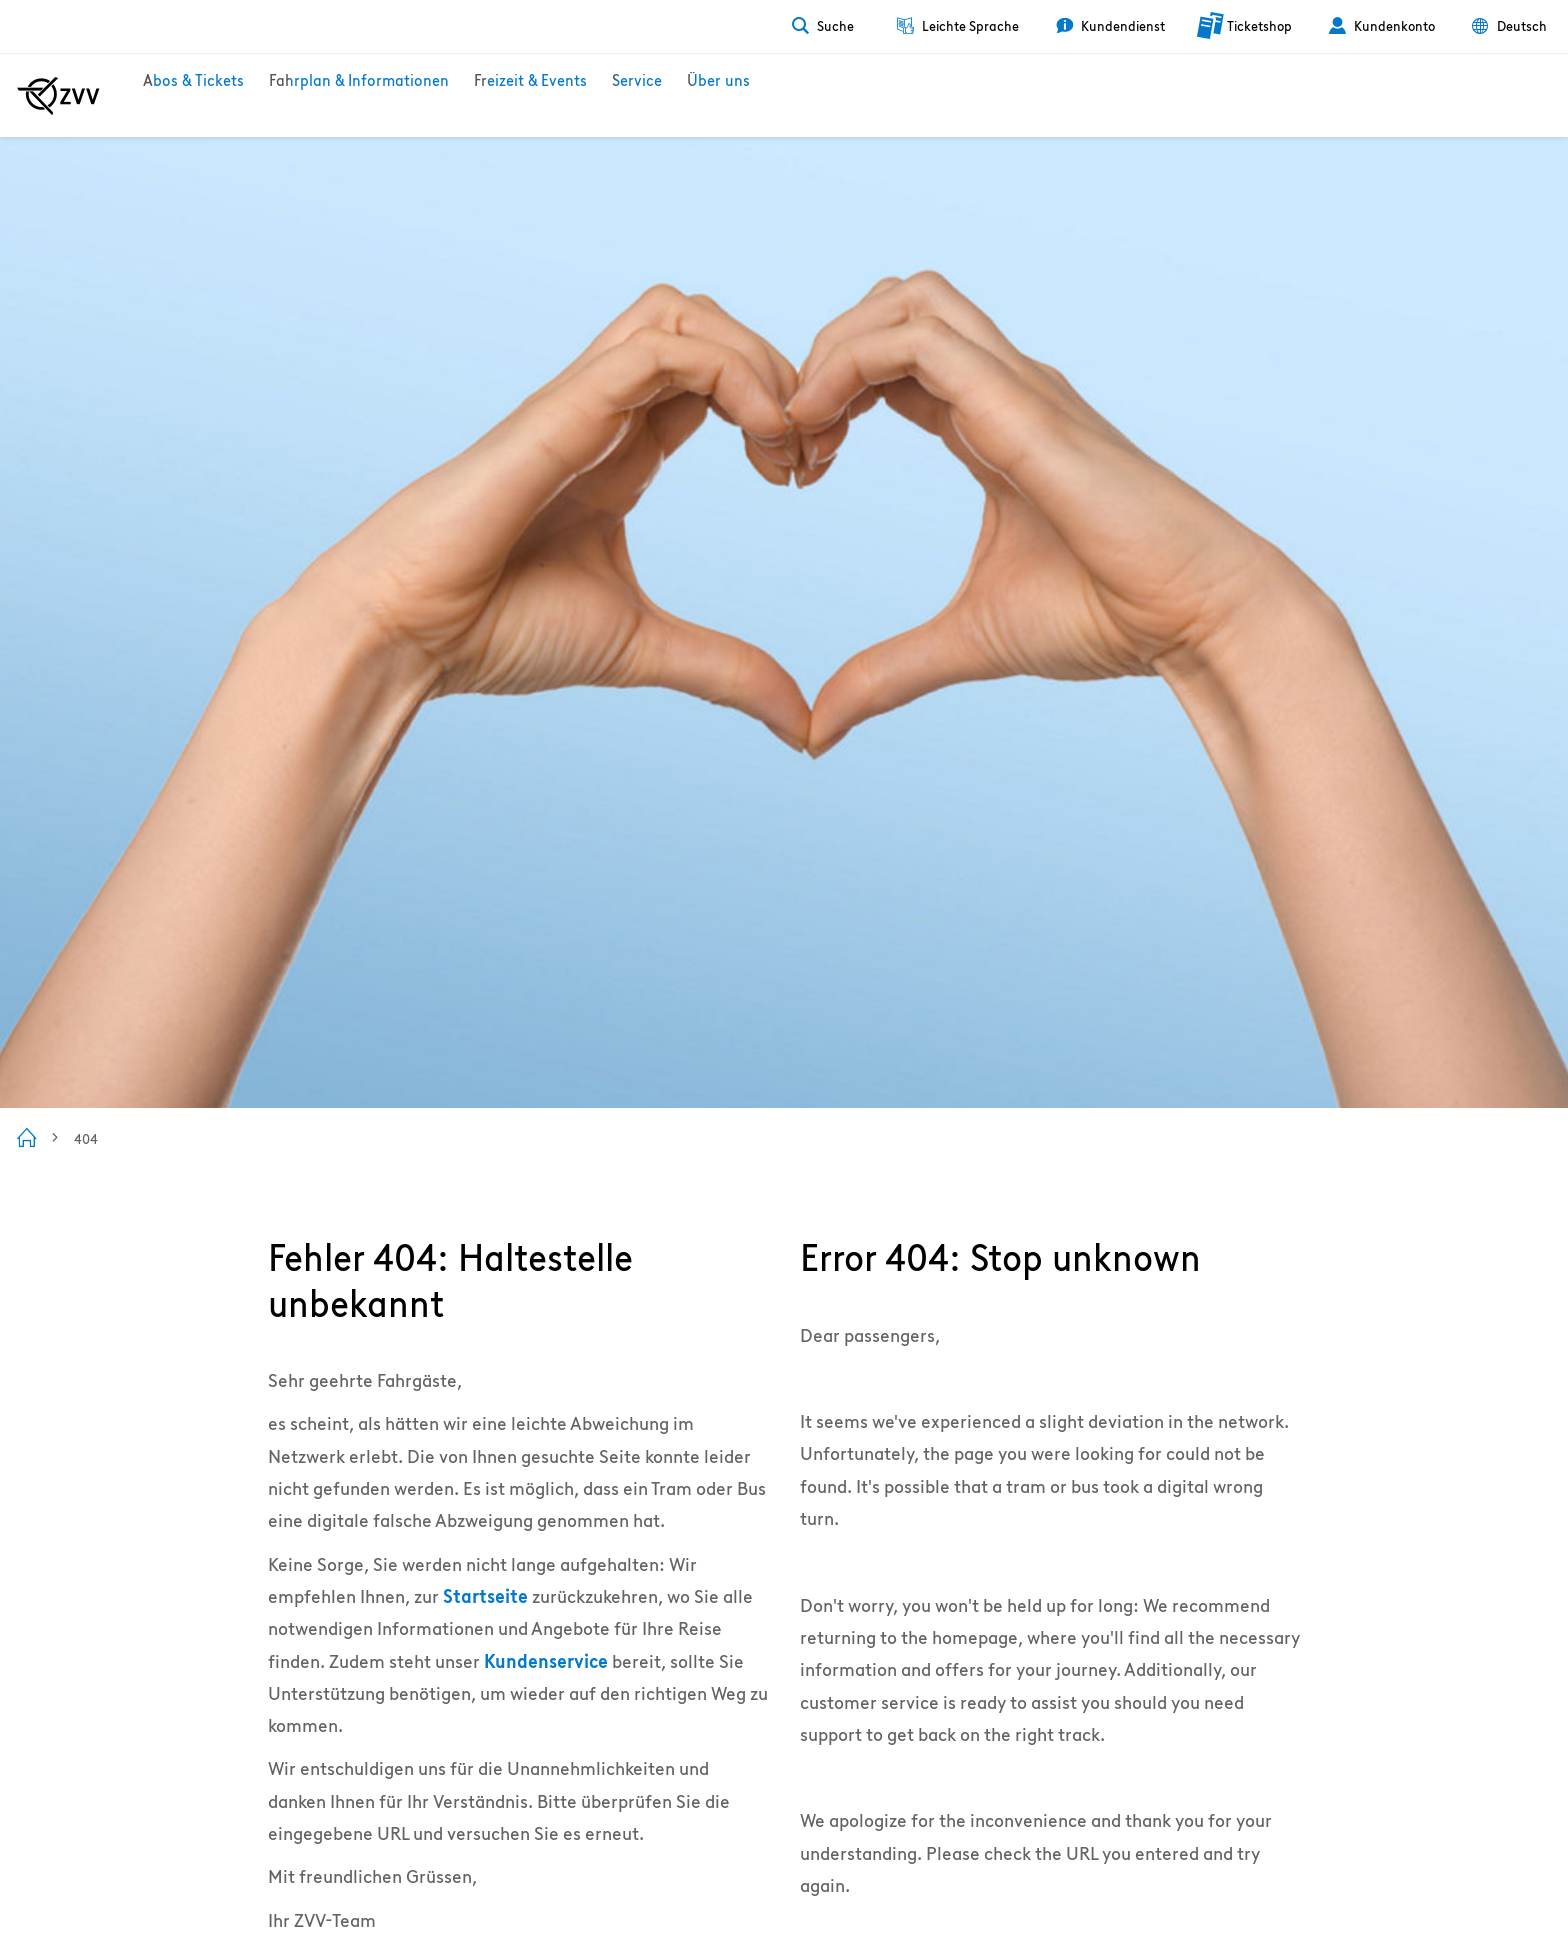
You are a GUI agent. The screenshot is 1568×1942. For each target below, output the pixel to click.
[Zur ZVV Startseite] (58, 96)
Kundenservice (546, 1661)
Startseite (485, 1596)
